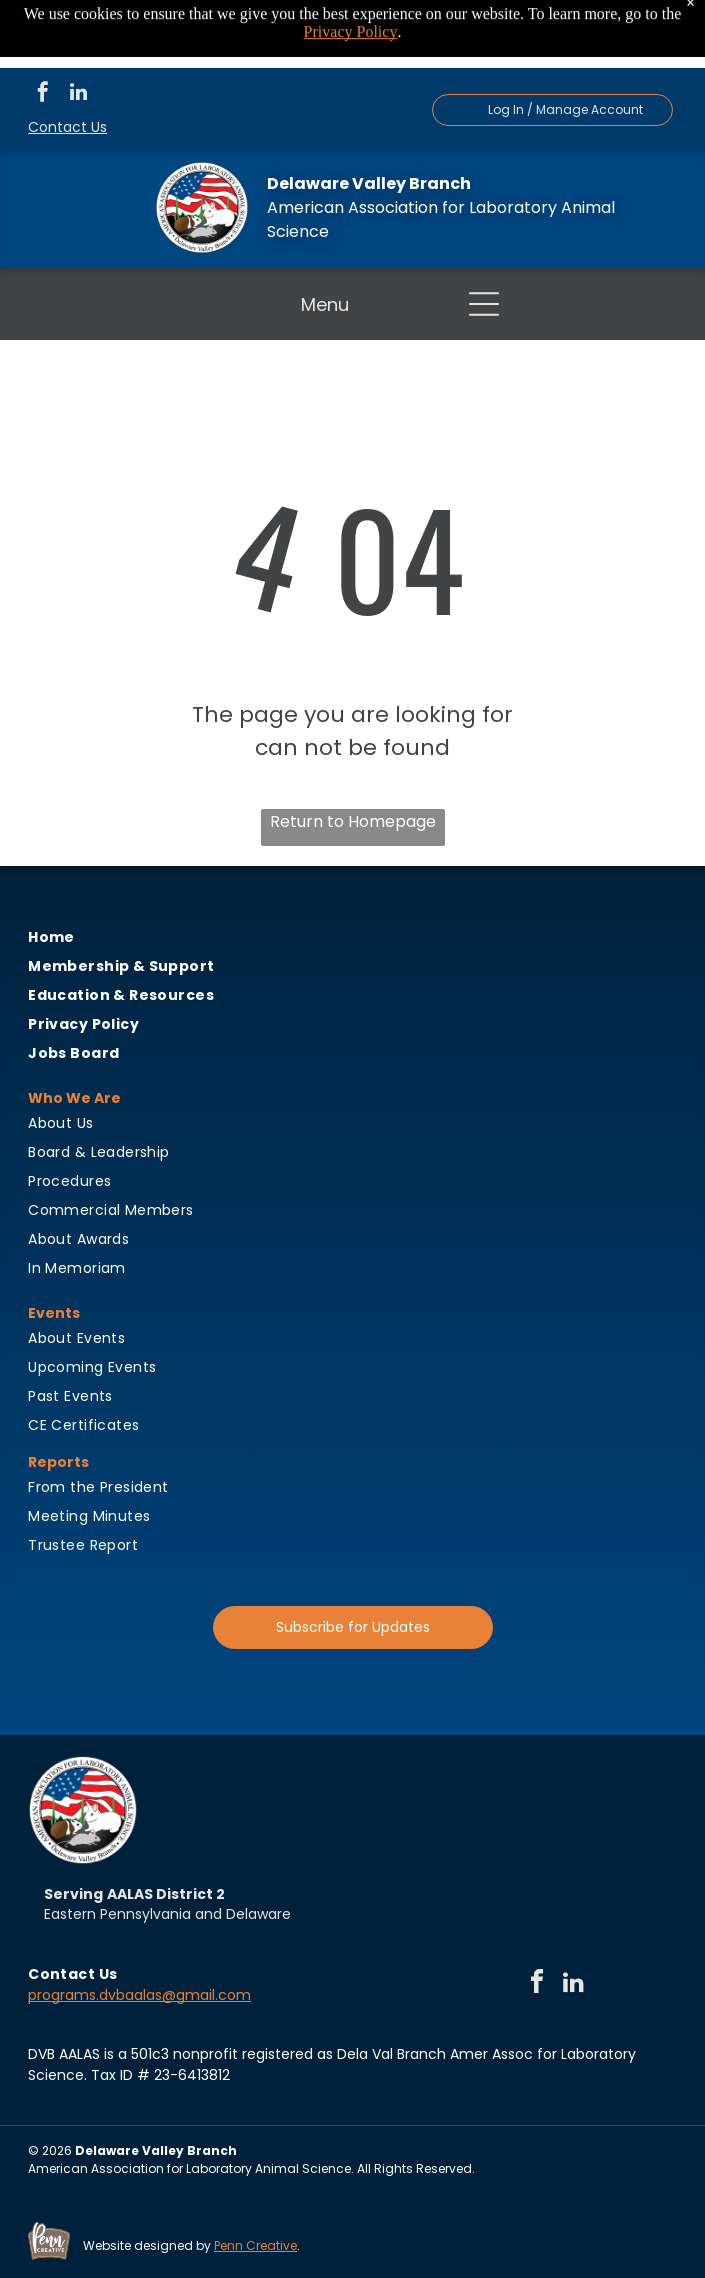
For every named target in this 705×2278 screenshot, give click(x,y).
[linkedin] (78, 94)
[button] (484, 304)
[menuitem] (352, 937)
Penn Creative (255, 2245)
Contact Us (67, 127)
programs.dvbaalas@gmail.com (139, 1995)
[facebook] (43, 94)
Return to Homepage (353, 821)
